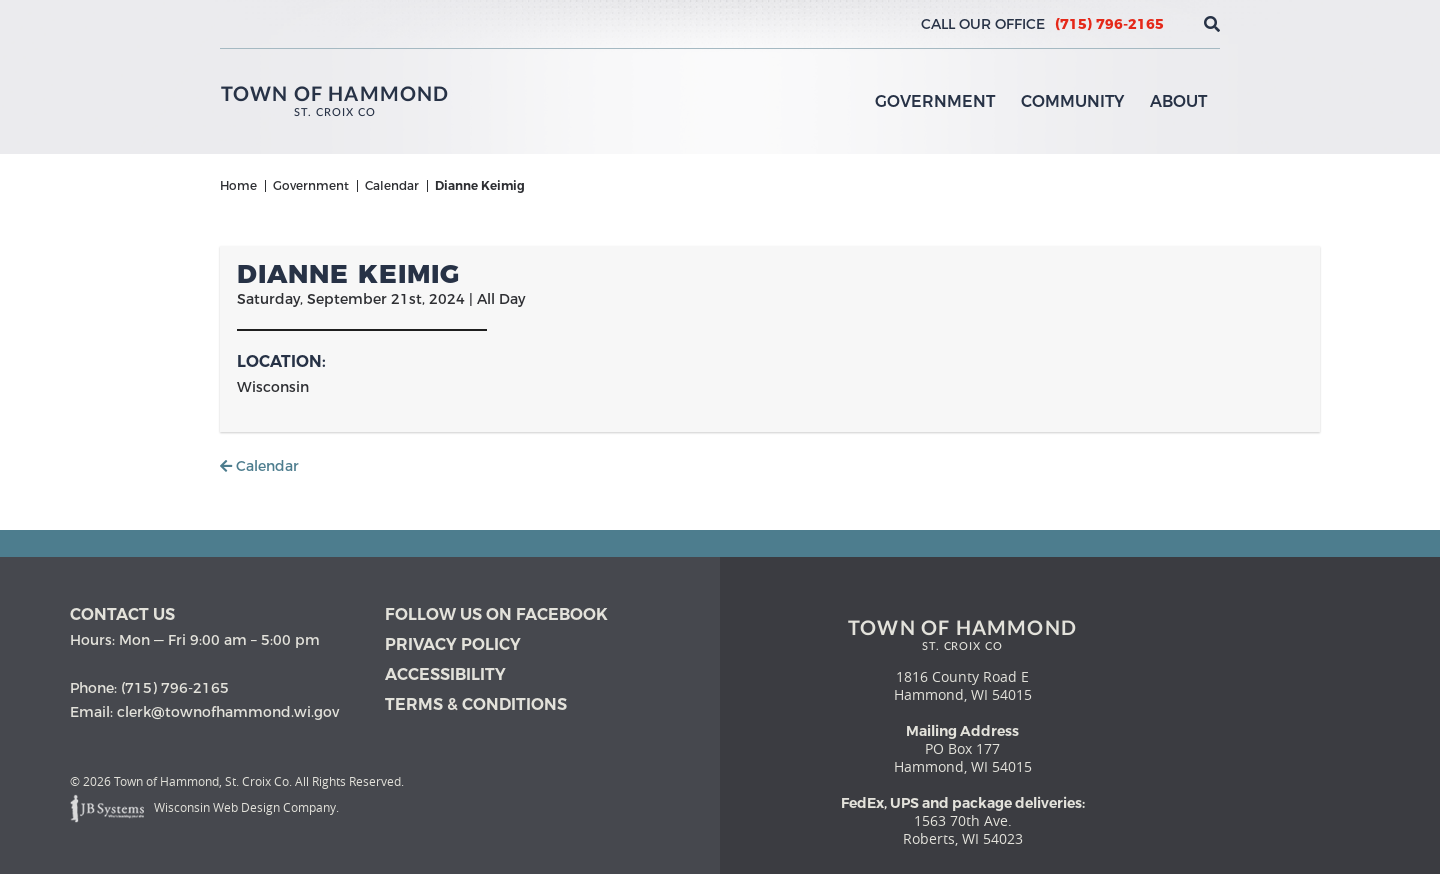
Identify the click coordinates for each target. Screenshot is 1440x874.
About (1178, 101)
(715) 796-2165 (1109, 24)
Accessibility (445, 674)
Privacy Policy (453, 644)
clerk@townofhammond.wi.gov (228, 712)
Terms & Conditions (476, 704)
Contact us (122, 614)
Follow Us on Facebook (496, 614)
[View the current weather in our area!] (1179, 24)
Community (1072, 101)
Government (935, 101)
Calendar (259, 466)
